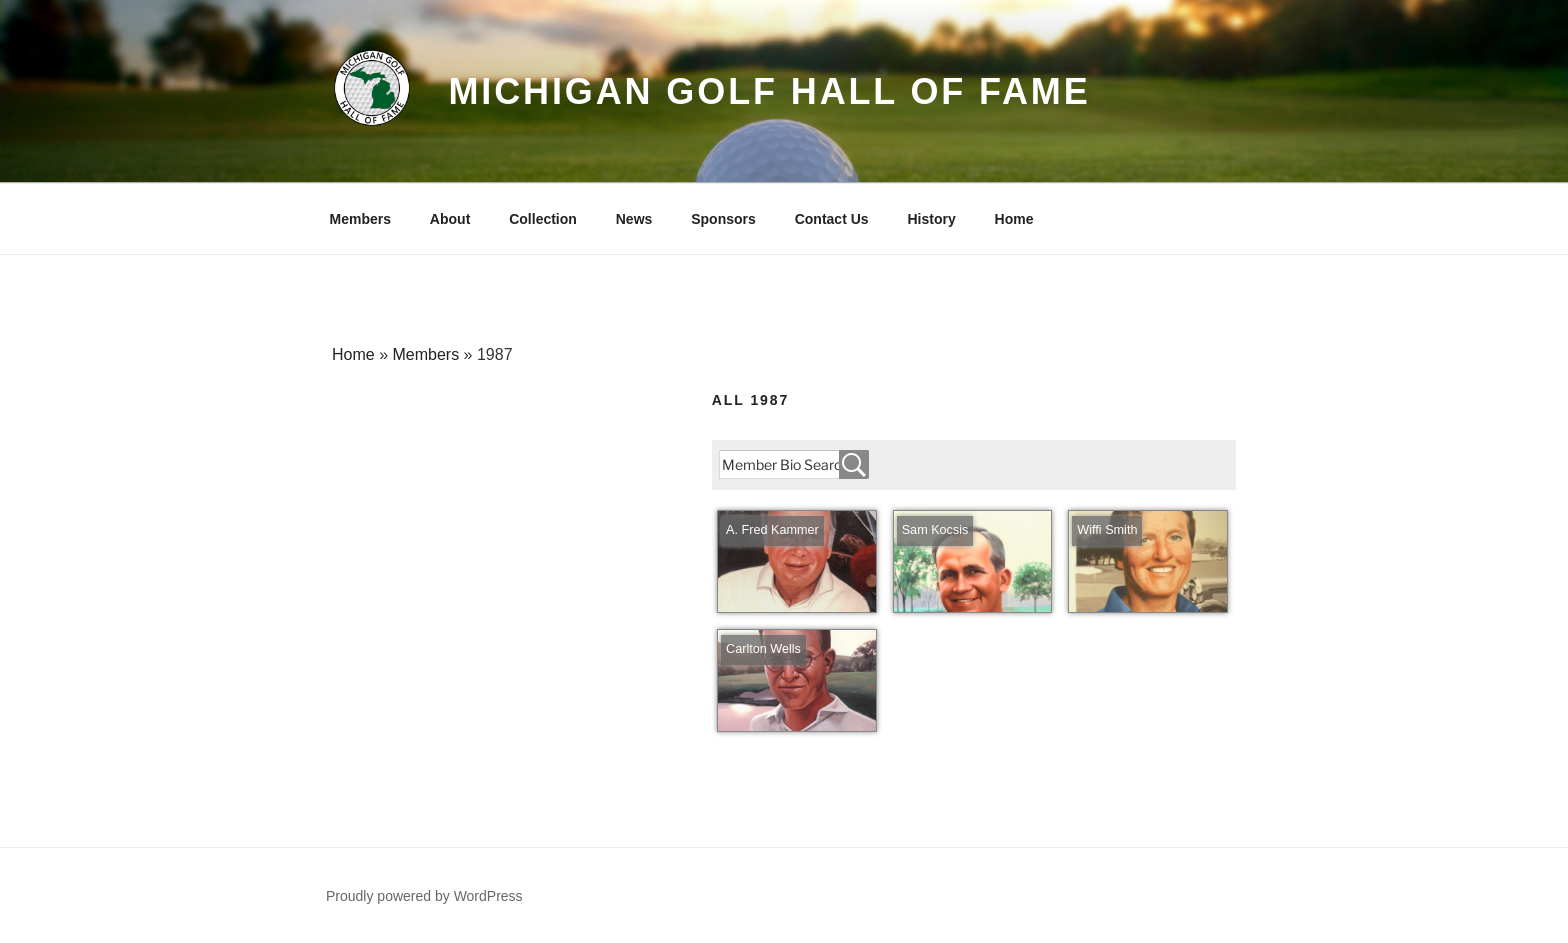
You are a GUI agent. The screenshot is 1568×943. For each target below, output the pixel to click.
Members (360, 219)
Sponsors (723, 219)
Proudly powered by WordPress (424, 896)
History (931, 219)
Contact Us (832, 219)
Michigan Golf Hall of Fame (769, 91)
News (634, 219)
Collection (543, 219)
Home (1014, 219)
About (450, 219)
